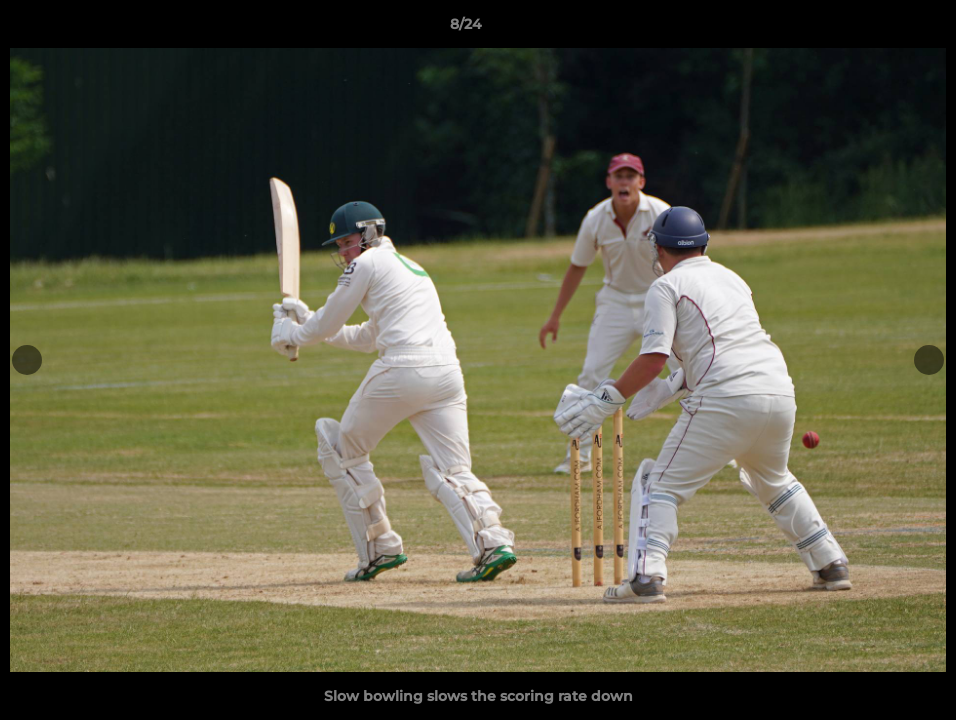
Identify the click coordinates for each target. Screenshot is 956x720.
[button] (872, 29)
